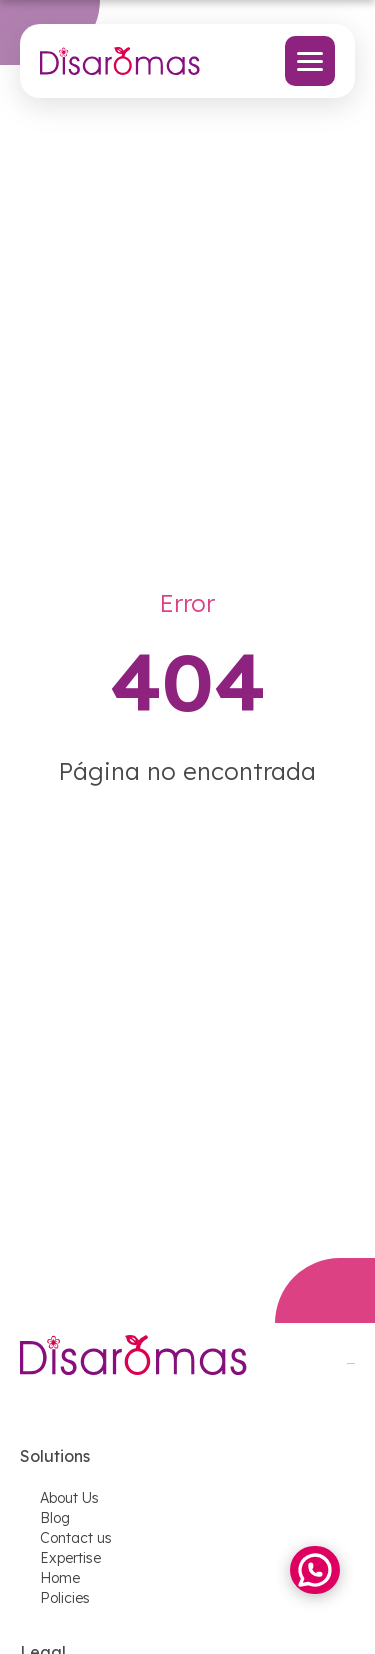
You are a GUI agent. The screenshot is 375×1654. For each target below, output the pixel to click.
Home (60, 1578)
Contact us (76, 1538)
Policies (65, 1598)
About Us (69, 1498)
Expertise (70, 1558)
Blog (55, 1518)
